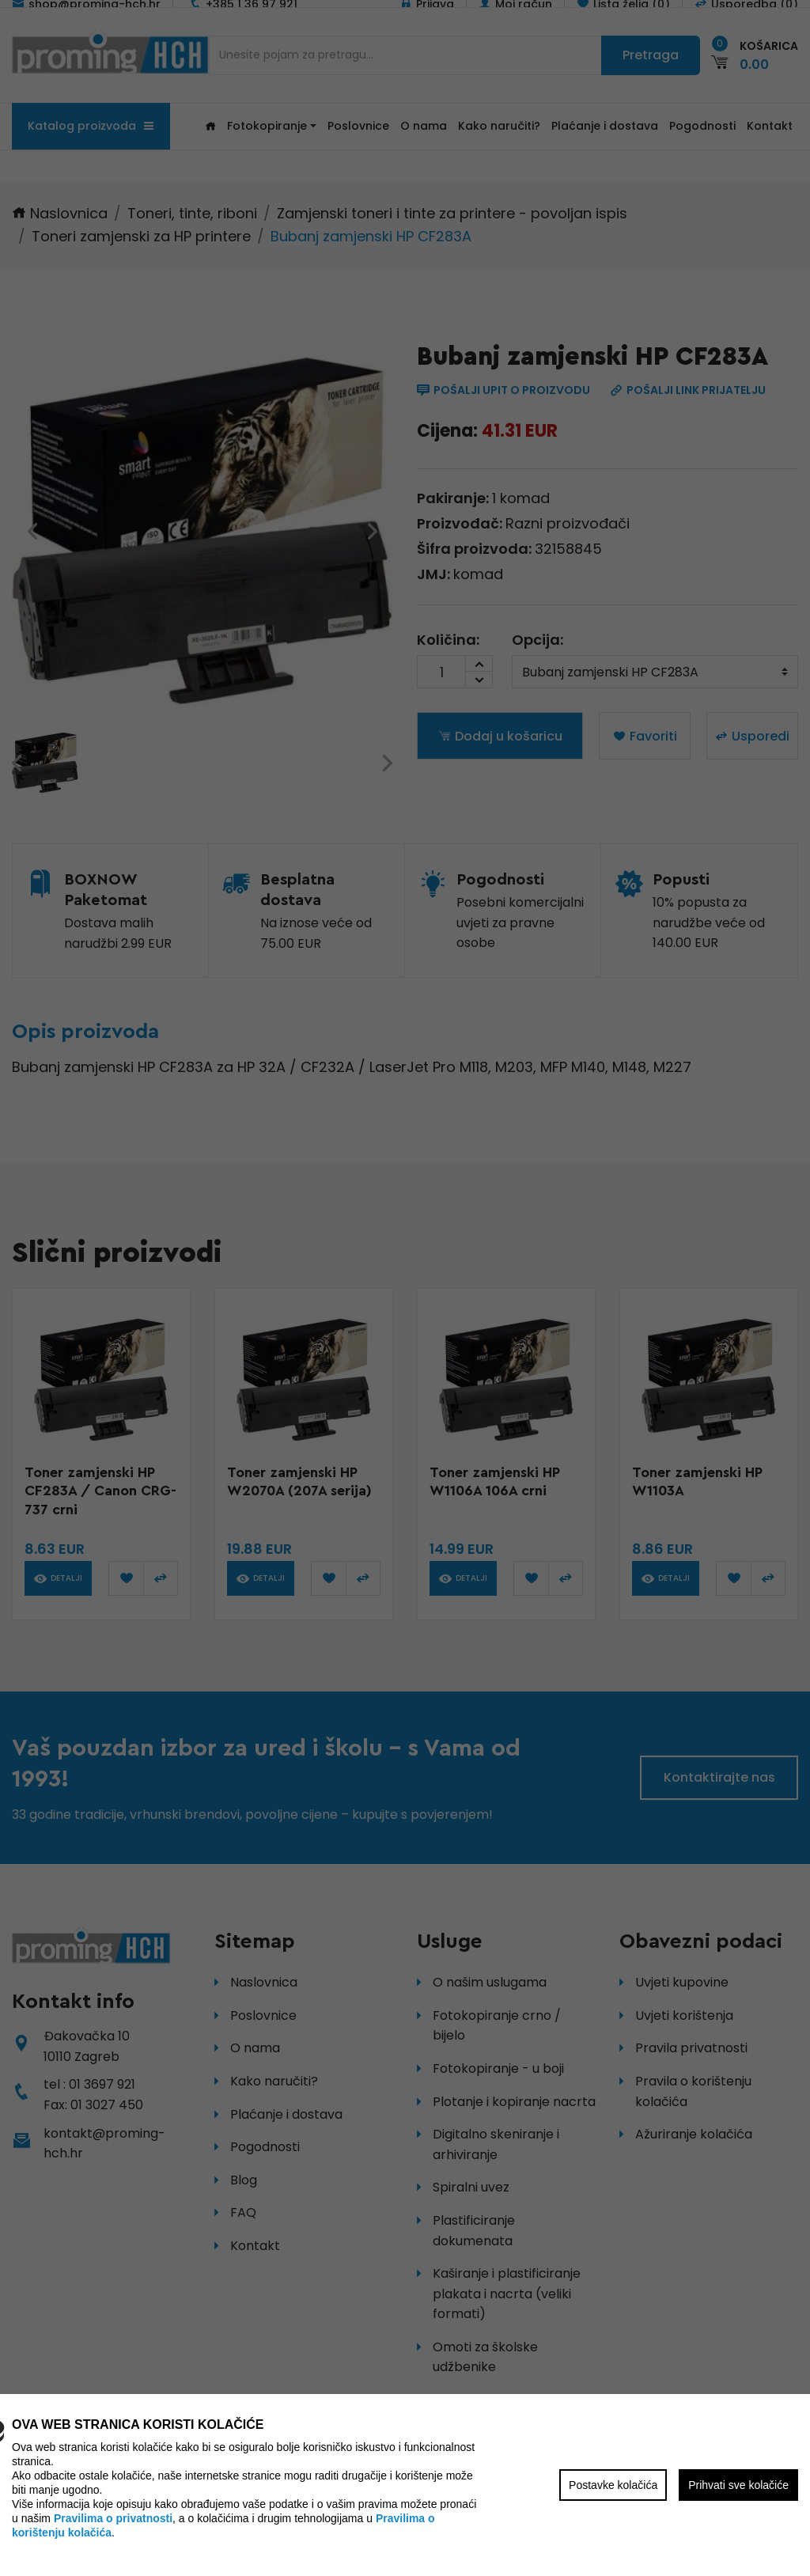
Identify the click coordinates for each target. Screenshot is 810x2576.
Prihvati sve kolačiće (738, 2485)
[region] (405, 1288)
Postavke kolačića (613, 2485)
